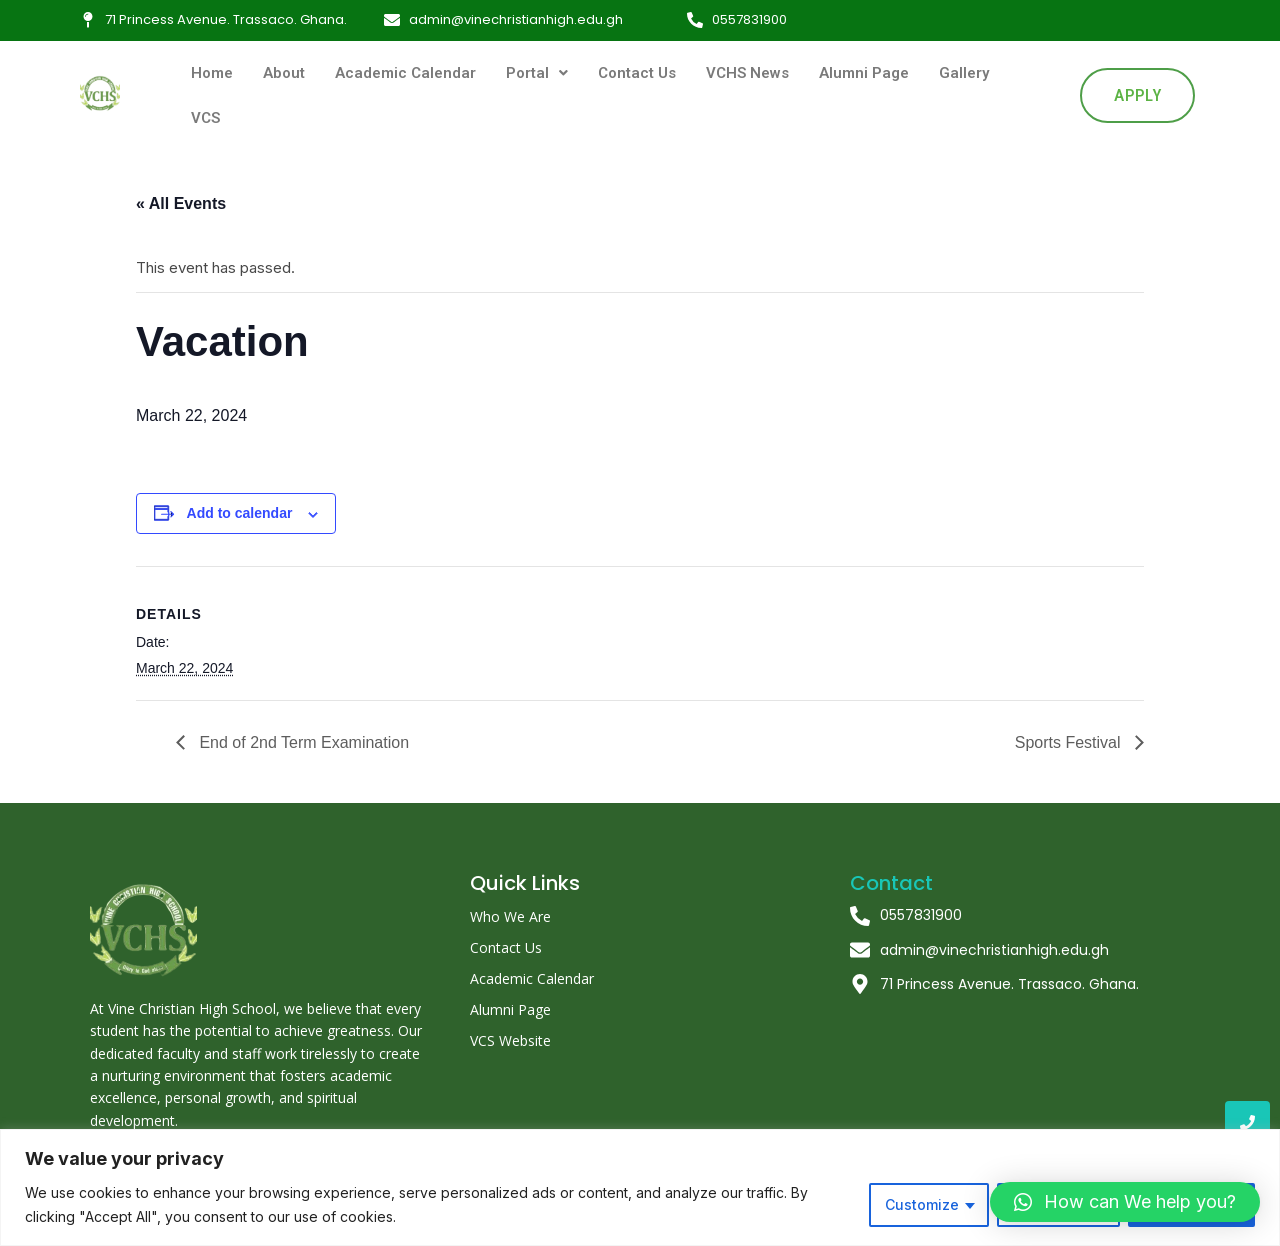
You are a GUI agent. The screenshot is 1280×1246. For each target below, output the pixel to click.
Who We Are (510, 916)
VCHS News (747, 73)
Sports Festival (1070, 742)
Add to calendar (240, 513)
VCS (205, 118)
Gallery (964, 73)
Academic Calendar (405, 73)
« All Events (181, 203)
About (284, 73)
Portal (537, 73)
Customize (922, 1204)
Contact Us (637, 73)
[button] (1125, 1202)
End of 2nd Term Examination (302, 742)
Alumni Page (864, 73)
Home (212, 73)
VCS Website (510, 1040)
